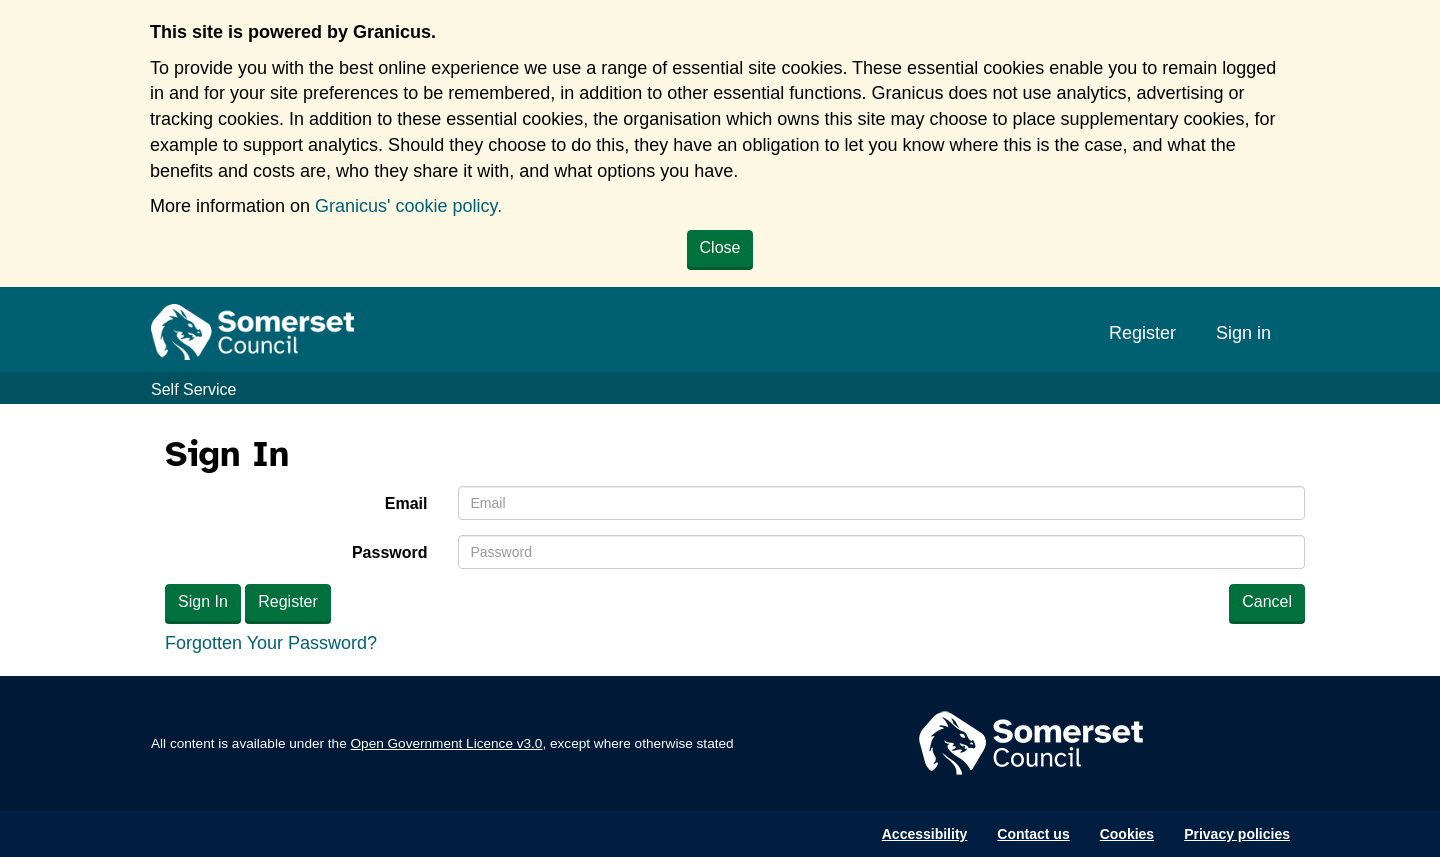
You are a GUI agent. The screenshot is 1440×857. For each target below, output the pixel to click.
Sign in (1243, 333)
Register (1142, 333)
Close (720, 247)
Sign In (203, 601)
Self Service (193, 389)
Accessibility (925, 834)
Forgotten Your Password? (271, 643)
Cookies (1127, 834)
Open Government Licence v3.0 (447, 743)
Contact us (1033, 834)
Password (390, 552)
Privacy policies (1237, 834)
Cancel (1267, 601)
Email (406, 503)
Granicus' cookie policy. (408, 206)
